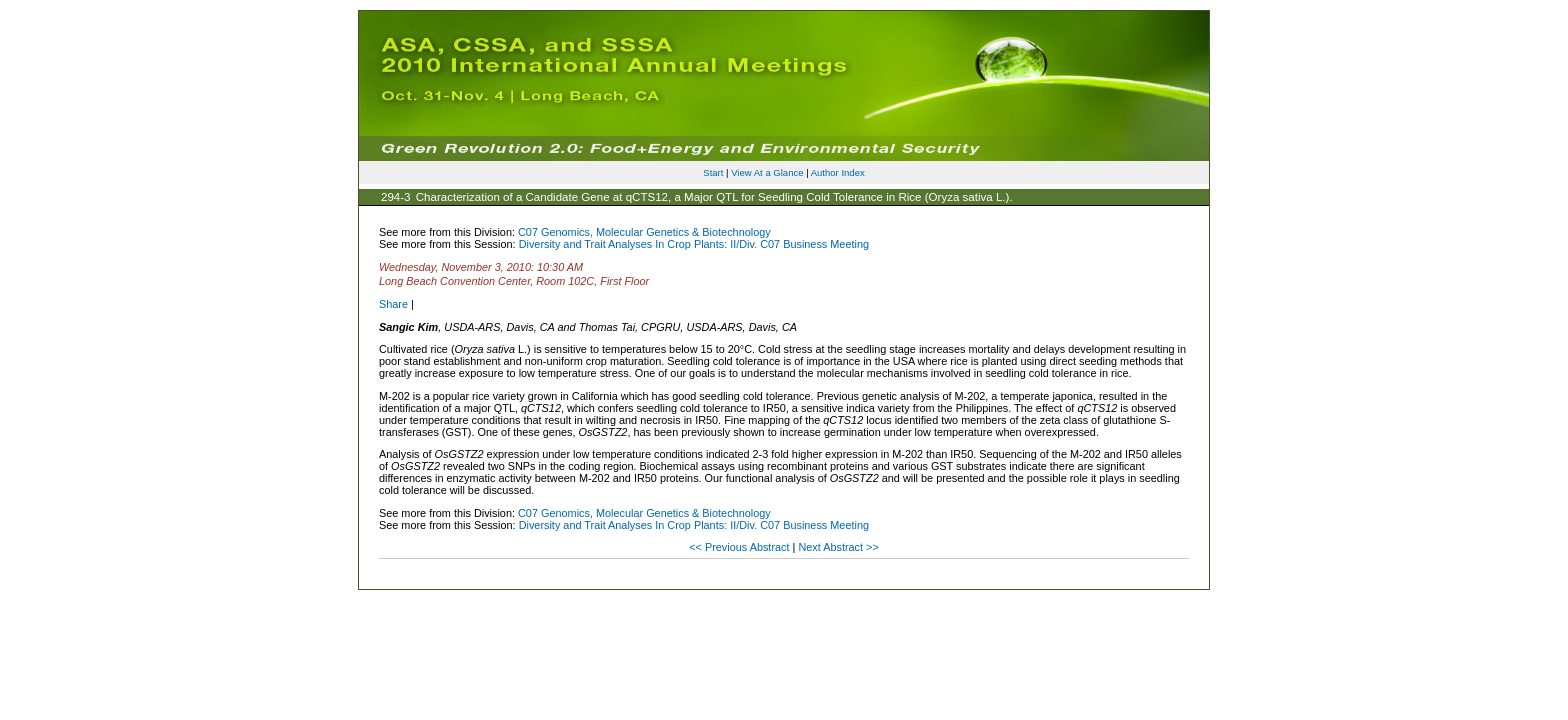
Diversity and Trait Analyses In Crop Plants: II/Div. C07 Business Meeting (694, 244)
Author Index (838, 172)
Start (713, 172)
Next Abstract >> (838, 547)
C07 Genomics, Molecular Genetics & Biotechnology (644, 232)
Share (393, 304)
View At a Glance (767, 172)
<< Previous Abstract (740, 547)
